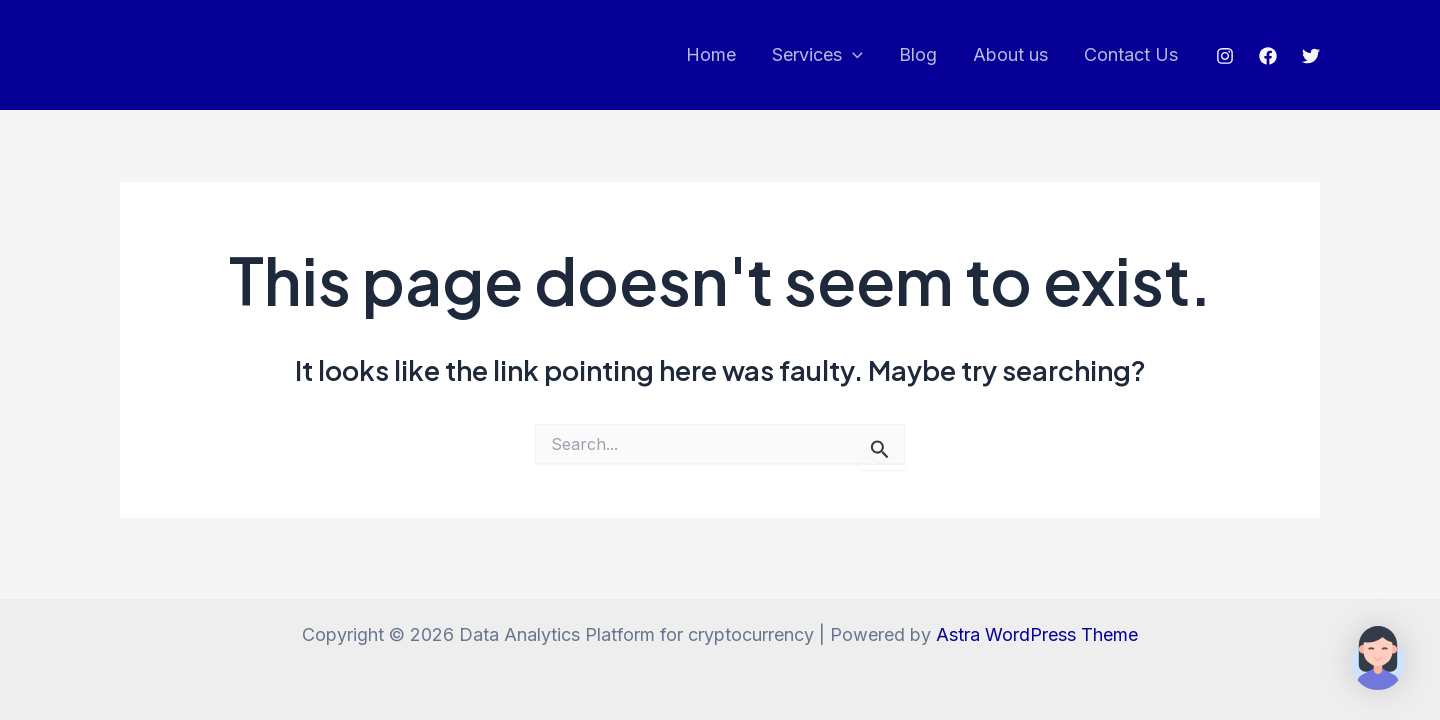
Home (711, 54)
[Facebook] (1268, 56)
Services (817, 55)
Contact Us (1131, 54)
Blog (918, 54)
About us (1010, 54)
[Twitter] (1311, 56)
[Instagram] (1225, 56)
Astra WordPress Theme (1037, 634)
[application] (852, 55)
